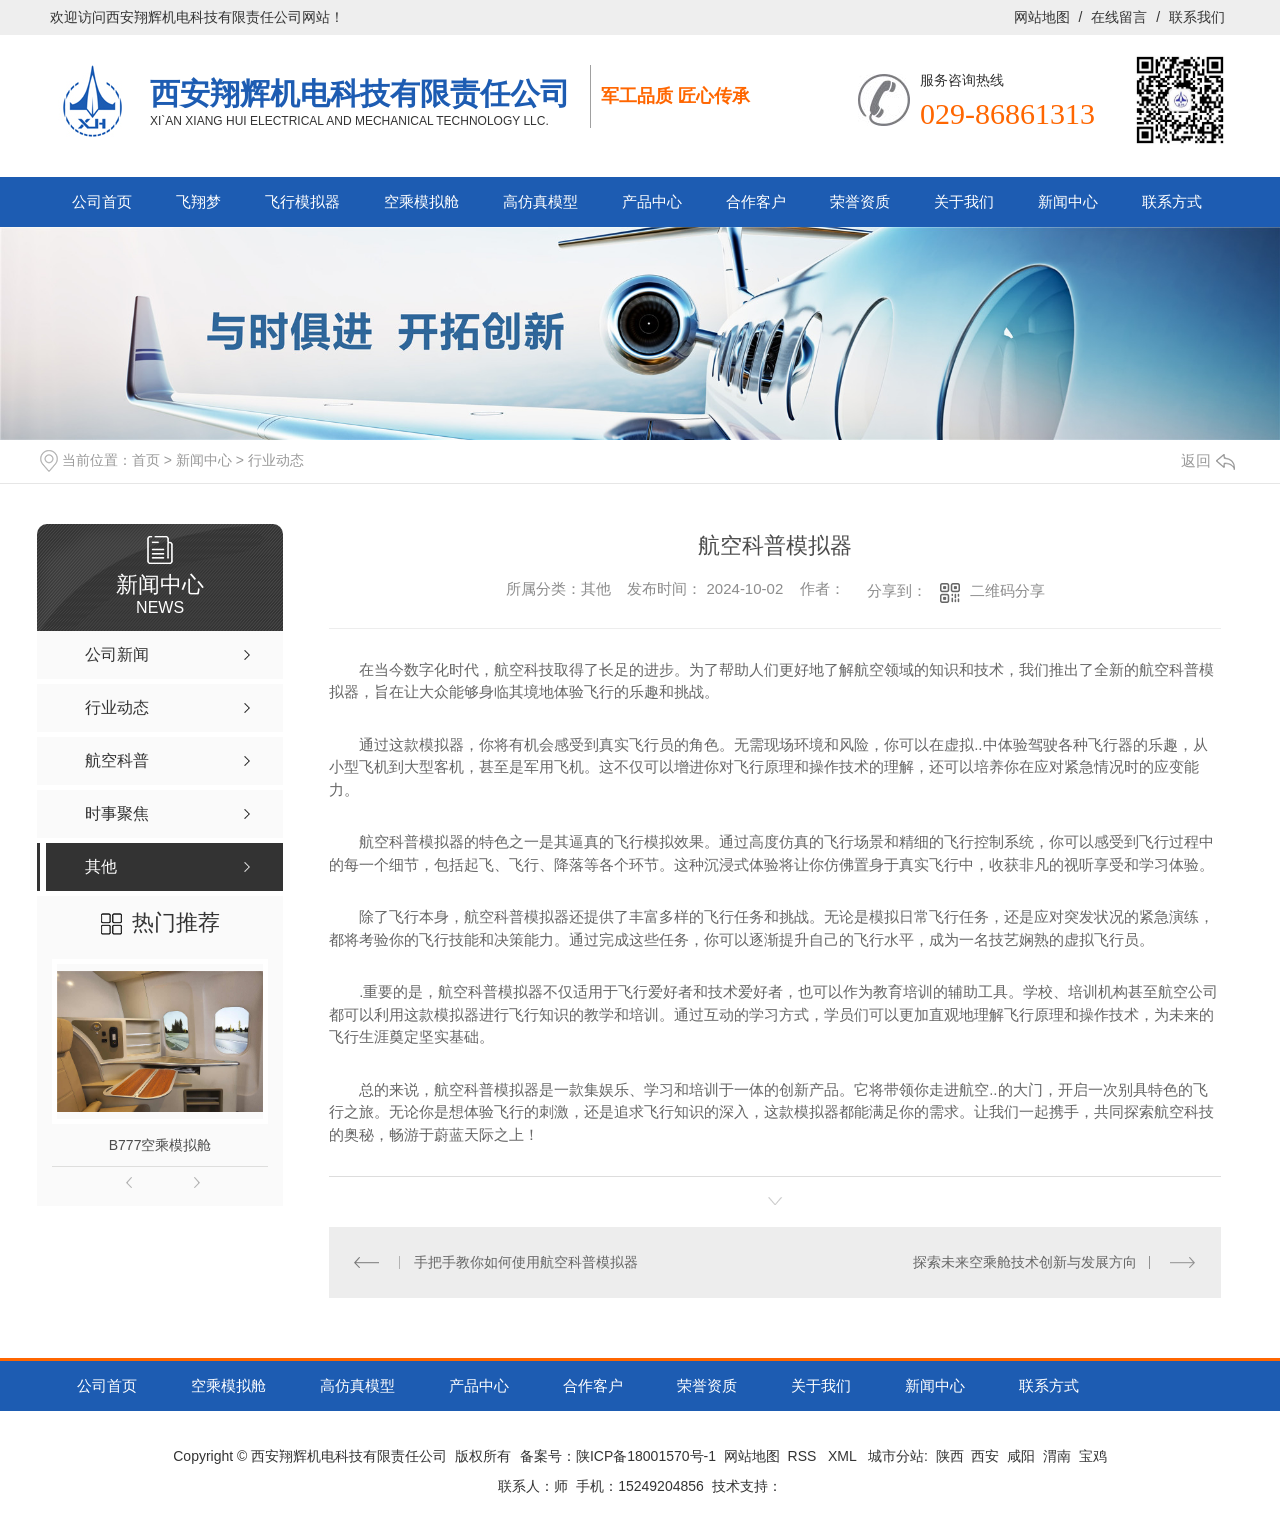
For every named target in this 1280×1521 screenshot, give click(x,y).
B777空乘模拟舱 (160, 1145)
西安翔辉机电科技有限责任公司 (360, 93)
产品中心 (652, 201)
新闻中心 (1068, 201)
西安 (985, 1456)
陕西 (950, 1456)
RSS (804, 1456)
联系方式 (1172, 201)
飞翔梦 (198, 201)
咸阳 (1021, 1456)
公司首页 (102, 201)
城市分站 (896, 1456)
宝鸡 (1093, 1456)
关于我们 (964, 201)
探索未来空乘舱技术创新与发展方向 (1025, 1262)
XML (844, 1456)
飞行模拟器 (302, 201)
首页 (146, 460)
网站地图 (1042, 17)
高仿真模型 (540, 201)
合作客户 (756, 201)
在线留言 (1119, 17)
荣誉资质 (860, 201)
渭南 (1057, 1456)
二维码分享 (1007, 590)
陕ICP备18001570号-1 (646, 1456)
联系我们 (1197, 17)
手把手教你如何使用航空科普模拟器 (526, 1262)
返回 (1208, 460)
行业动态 (276, 460)
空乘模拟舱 (421, 201)
